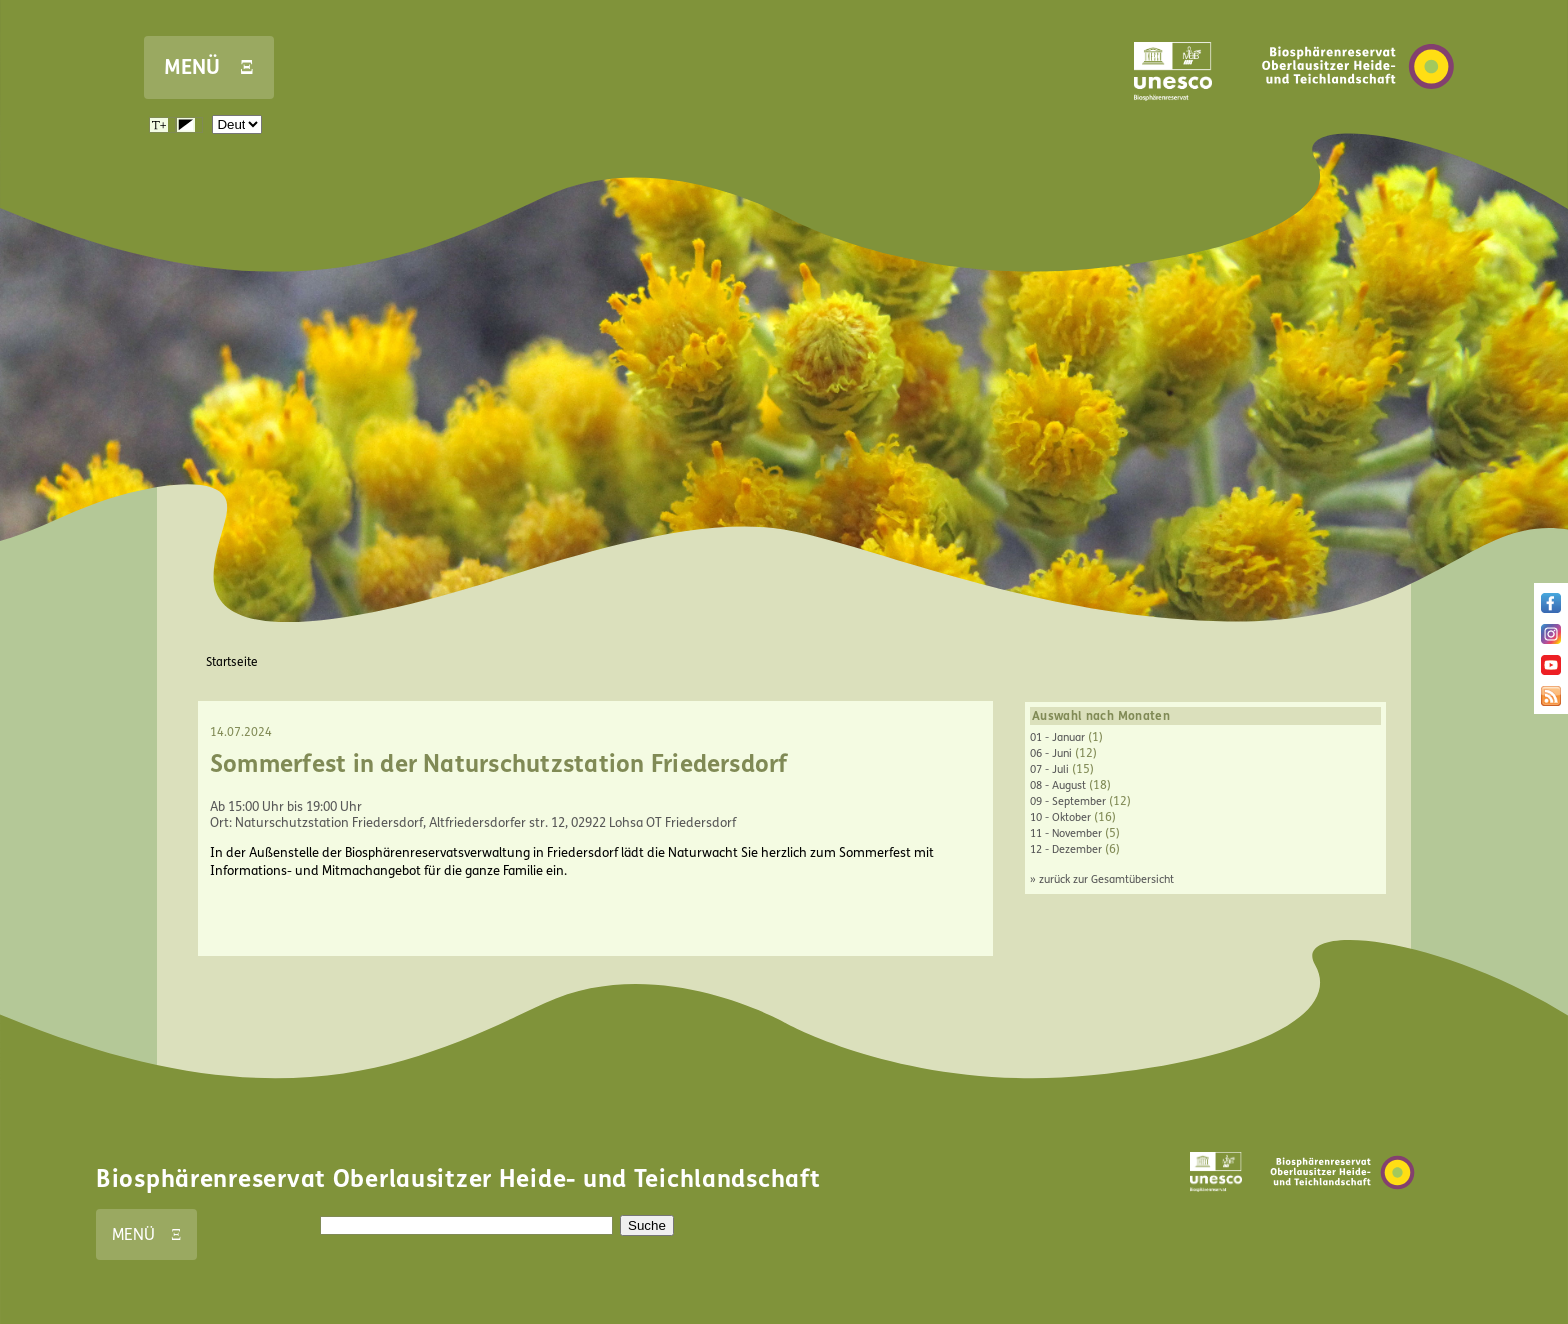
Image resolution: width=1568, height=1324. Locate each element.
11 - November (1066, 833)
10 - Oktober (1060, 817)
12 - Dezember (1066, 849)
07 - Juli (1049, 769)
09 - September (1068, 801)
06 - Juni (1051, 753)
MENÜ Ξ (209, 67)
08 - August (1058, 785)
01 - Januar (1057, 737)
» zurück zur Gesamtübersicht (1102, 879)
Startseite (232, 662)
